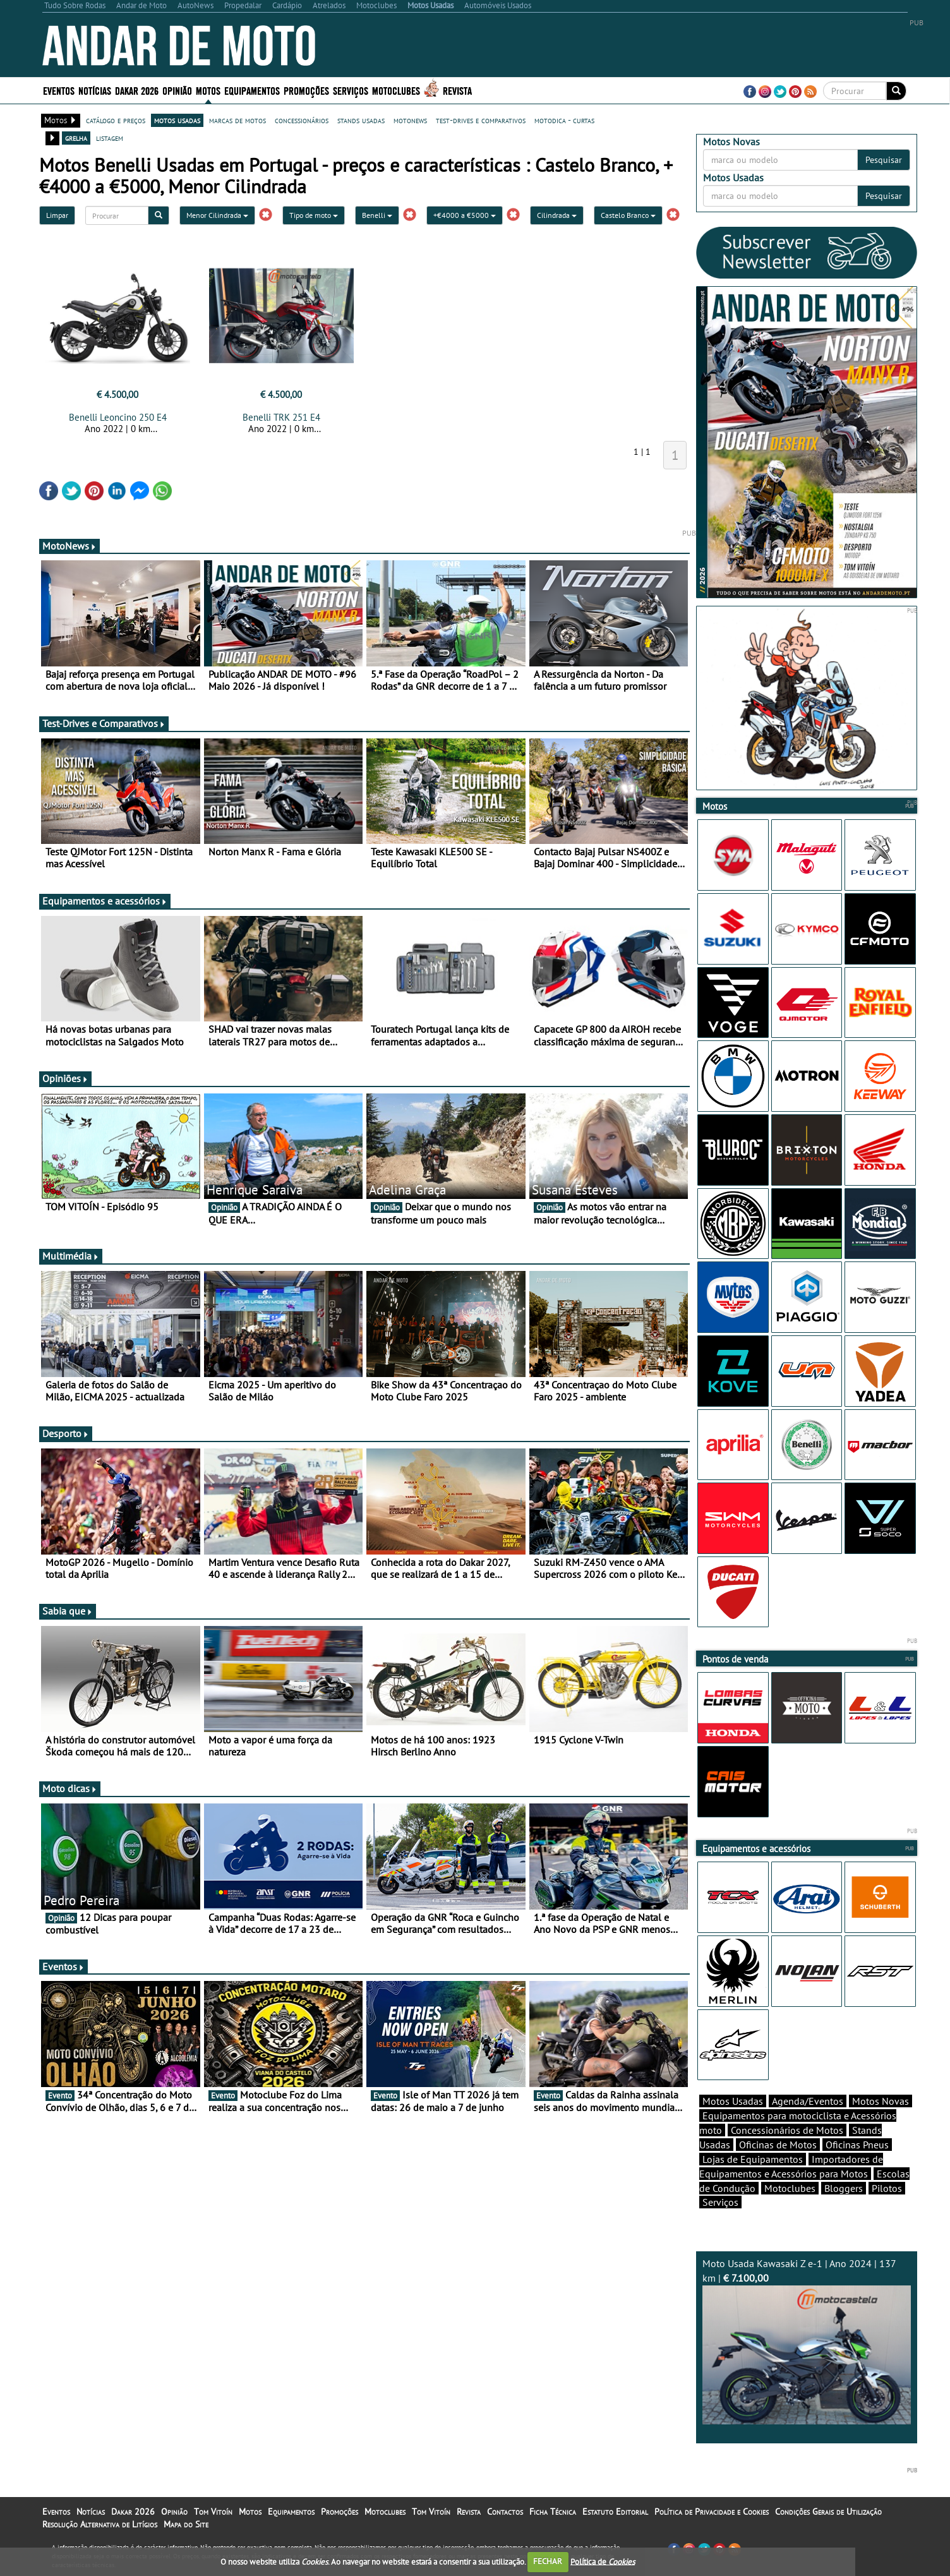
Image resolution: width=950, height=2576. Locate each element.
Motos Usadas (732, 2101)
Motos (208, 90)
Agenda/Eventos (807, 2101)
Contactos (505, 2511)
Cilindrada (557, 215)
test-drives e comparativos (481, 120)
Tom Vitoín (213, 2511)
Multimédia (70, 1255)
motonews (410, 120)
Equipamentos (252, 90)
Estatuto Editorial (615, 2511)
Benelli (377, 215)
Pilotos (887, 2188)
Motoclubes (396, 90)
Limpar (57, 215)
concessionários (301, 120)
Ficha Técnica (552, 2511)
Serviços (350, 90)
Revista (457, 90)
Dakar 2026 (137, 90)
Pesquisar (883, 160)
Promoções (306, 90)
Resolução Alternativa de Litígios (99, 2524)
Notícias (94, 90)
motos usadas (177, 120)
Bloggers (843, 2188)
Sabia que (67, 1610)
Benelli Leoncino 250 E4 (118, 417)
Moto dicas (69, 1788)
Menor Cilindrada (217, 215)
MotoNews (69, 545)
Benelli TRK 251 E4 (281, 417)
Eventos (59, 90)
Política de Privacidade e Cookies (711, 2511)
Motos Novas (880, 2101)
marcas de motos (237, 120)
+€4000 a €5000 (464, 215)
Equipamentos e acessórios (104, 900)
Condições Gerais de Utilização (828, 2511)
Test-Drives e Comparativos (103, 723)
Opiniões (65, 1078)
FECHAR (547, 2561)
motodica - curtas (564, 120)
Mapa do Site (186, 2524)
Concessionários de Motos (787, 2130)
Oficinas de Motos (778, 2144)
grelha (76, 137)
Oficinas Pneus (857, 2144)
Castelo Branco (628, 215)
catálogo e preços (115, 120)
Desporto (65, 1433)
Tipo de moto (313, 215)
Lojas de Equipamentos (752, 2159)
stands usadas (361, 120)
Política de (602, 2561)
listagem (109, 137)
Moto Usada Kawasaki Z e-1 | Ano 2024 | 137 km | (806, 2340)
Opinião (177, 90)
